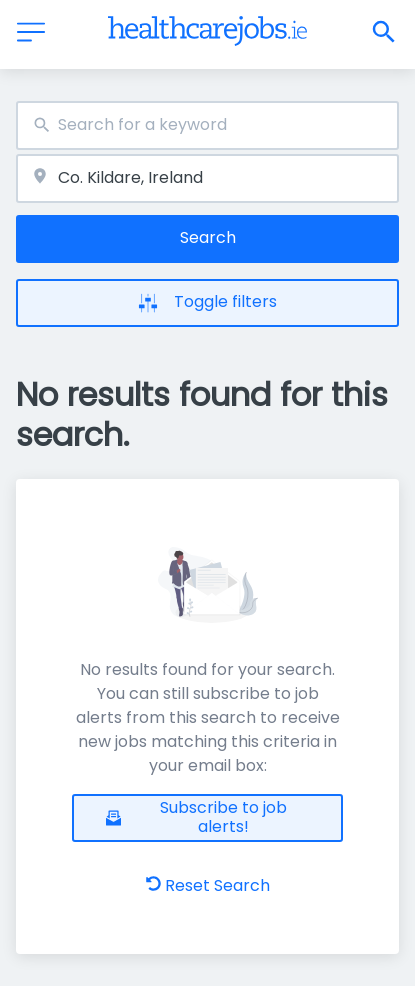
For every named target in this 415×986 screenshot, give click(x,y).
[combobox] (207, 125)
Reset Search (208, 885)
